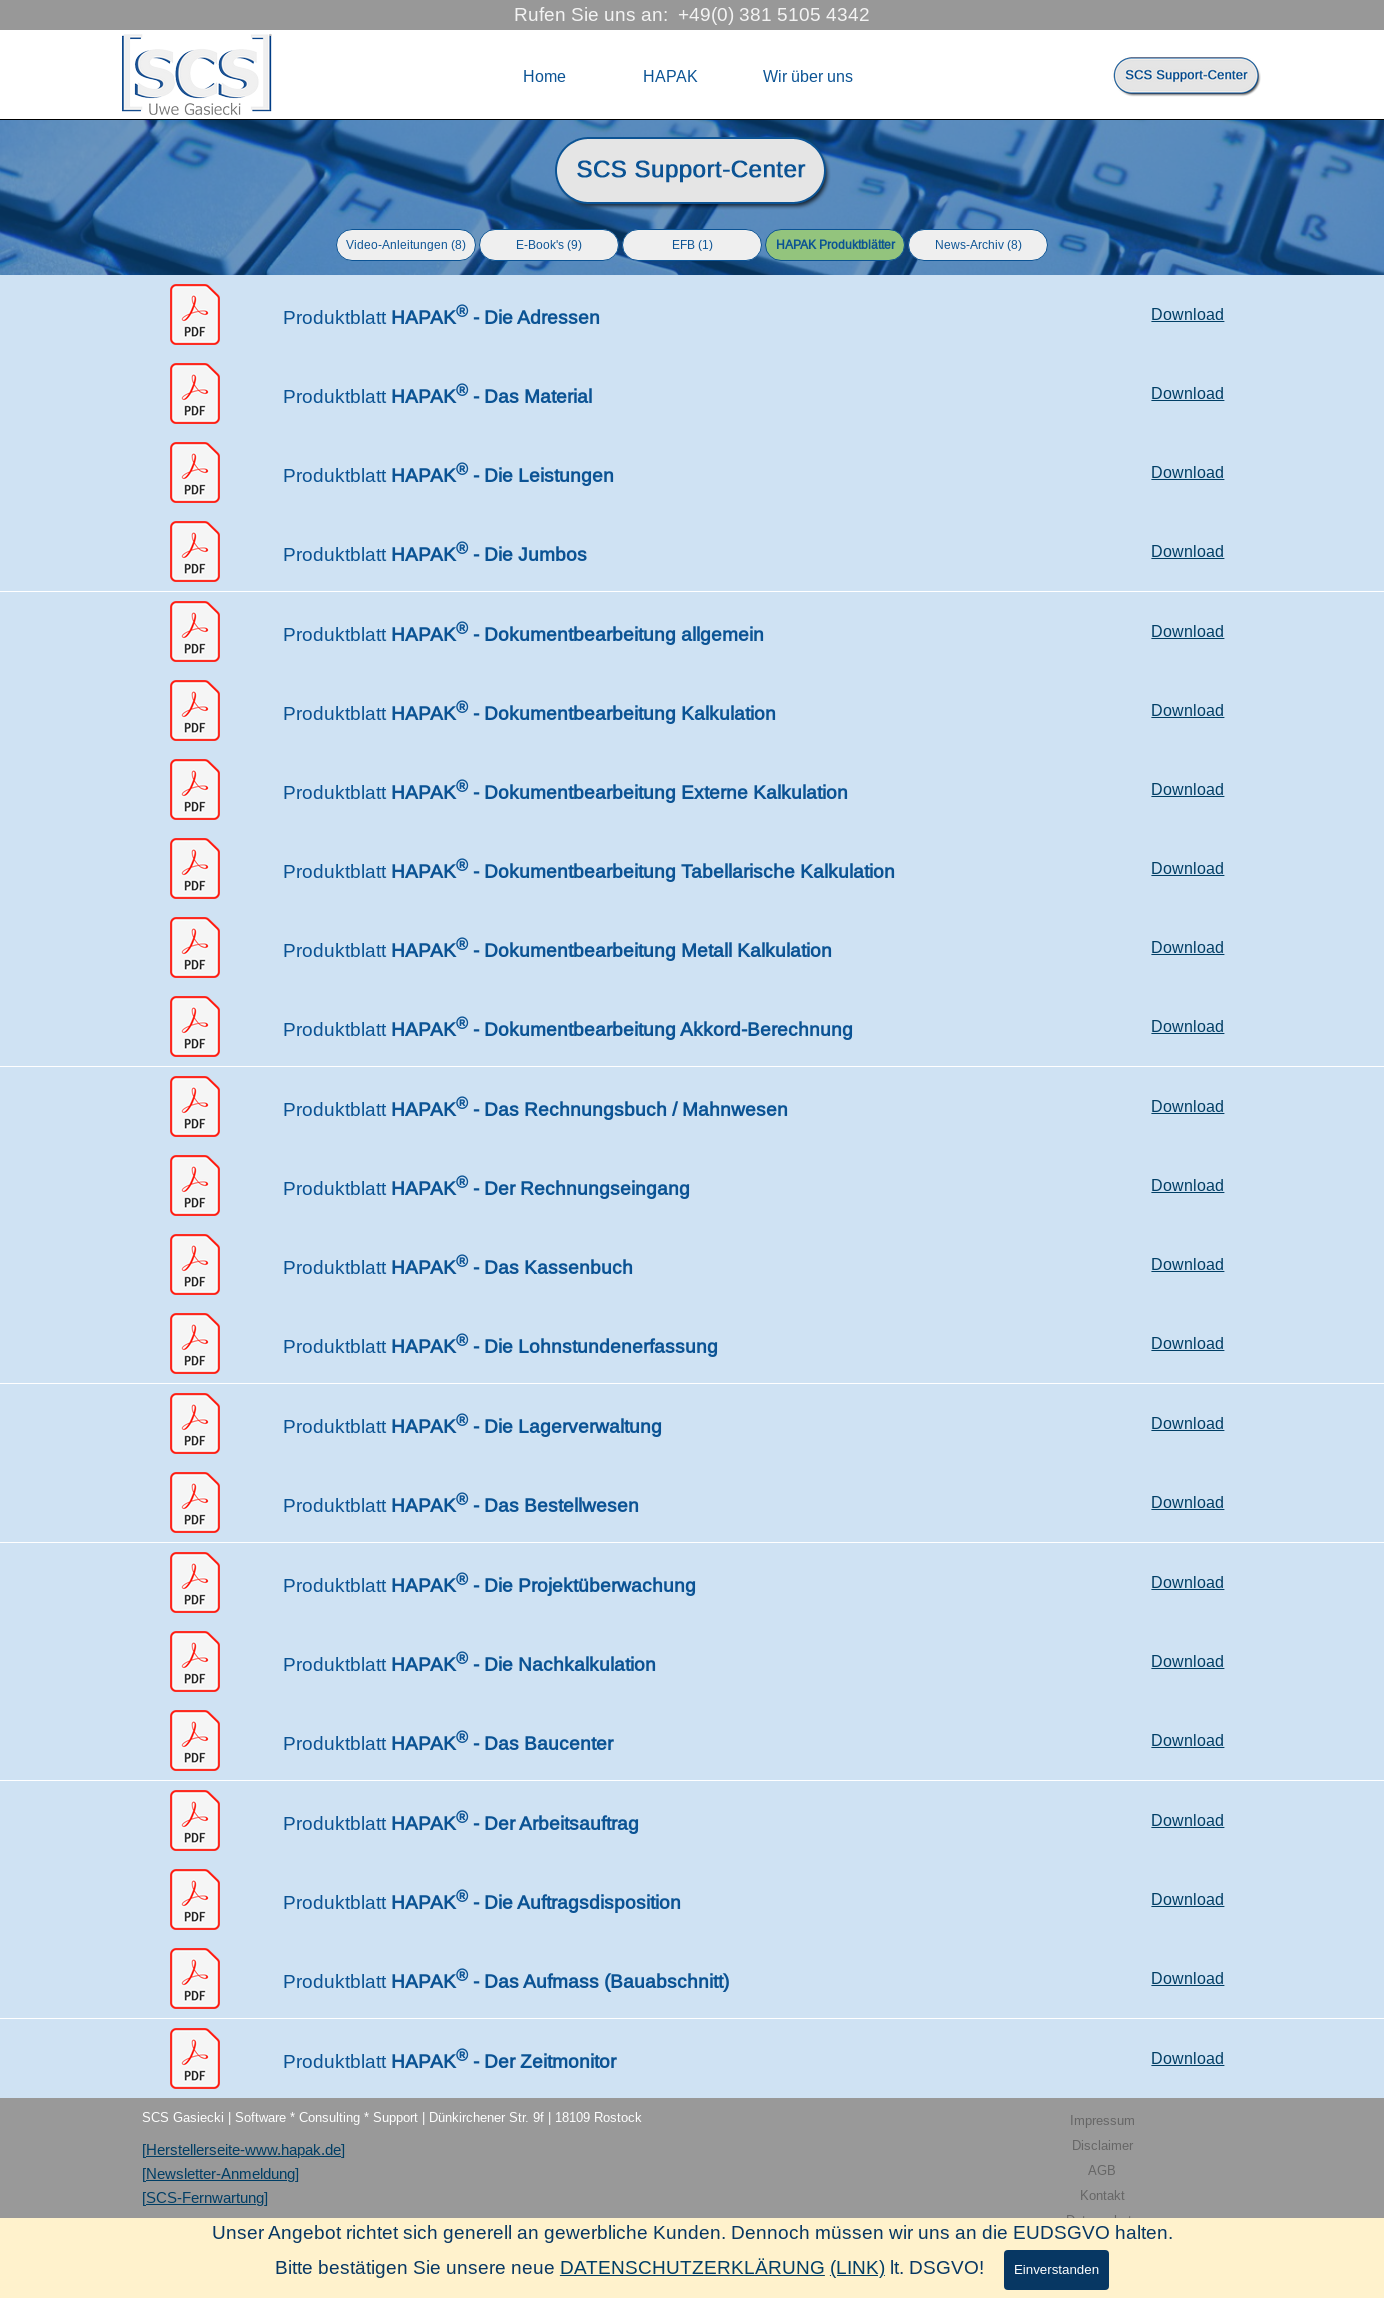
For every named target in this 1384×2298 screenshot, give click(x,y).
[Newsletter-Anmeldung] (220, 2174)
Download (1187, 314)
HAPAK (670, 76)
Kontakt (1102, 2195)
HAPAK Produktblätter (835, 245)
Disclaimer (1102, 2145)
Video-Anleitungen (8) (406, 245)
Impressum (1102, 2120)
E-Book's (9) (549, 245)
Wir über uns (808, 76)
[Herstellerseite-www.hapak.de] (243, 2150)
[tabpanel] (692, 172)
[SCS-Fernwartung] (205, 2198)
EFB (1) (692, 245)
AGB (1102, 2170)
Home (544, 76)
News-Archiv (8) (978, 245)
